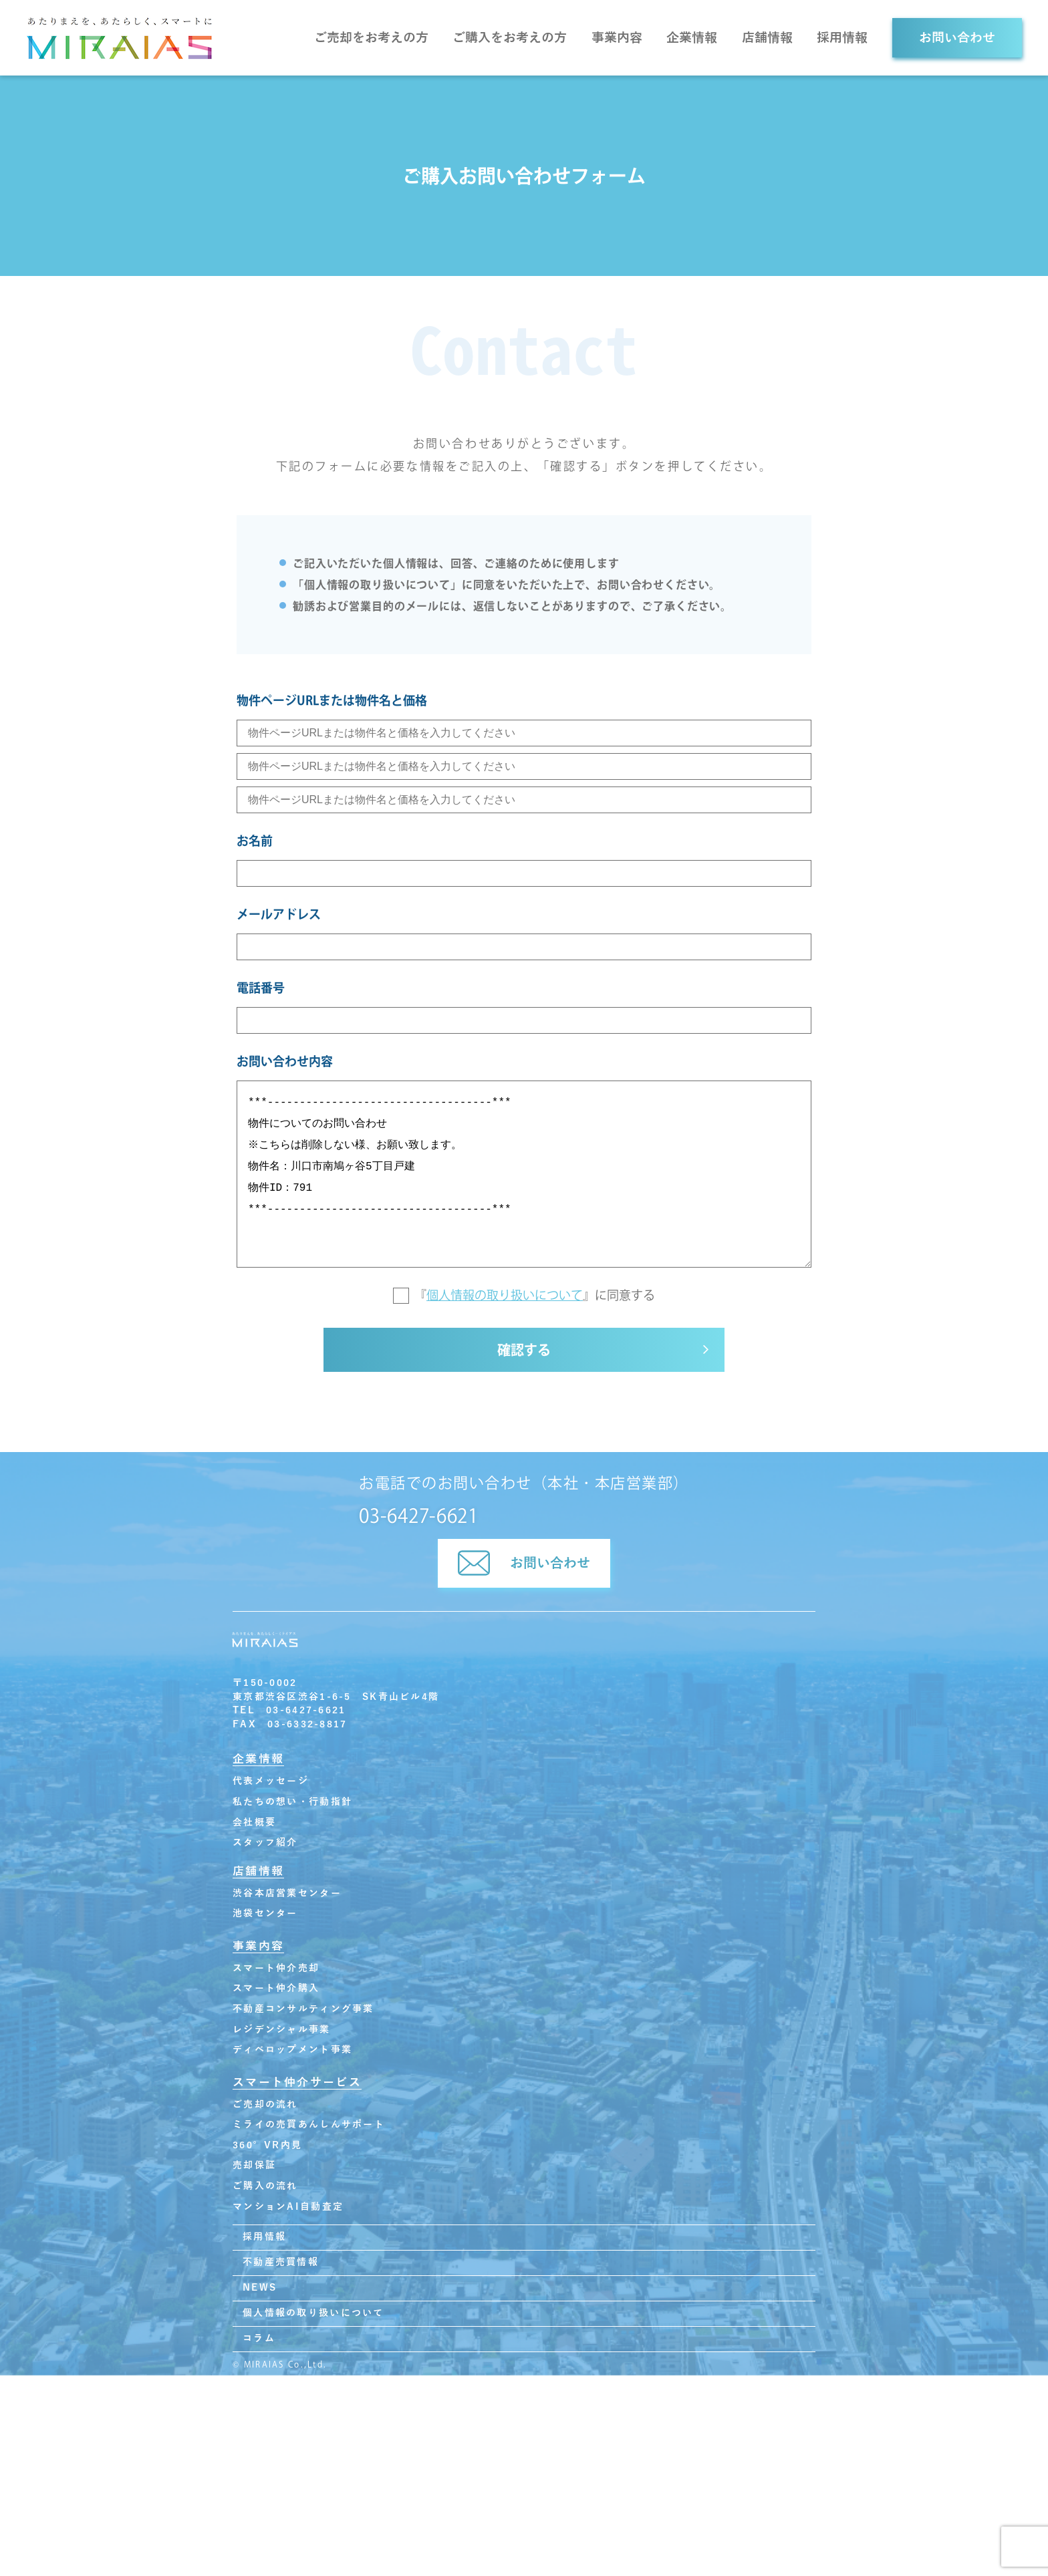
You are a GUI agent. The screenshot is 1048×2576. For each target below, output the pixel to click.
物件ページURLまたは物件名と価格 (332, 700)
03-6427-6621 (418, 1522)
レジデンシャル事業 (282, 2036)
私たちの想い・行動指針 (292, 1808)
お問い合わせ (957, 38)
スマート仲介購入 (276, 1995)
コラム (259, 2344)
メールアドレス (279, 914)
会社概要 (254, 1829)
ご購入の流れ (265, 2192)
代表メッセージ (271, 1788)
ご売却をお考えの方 (371, 38)
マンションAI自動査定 (288, 2213)
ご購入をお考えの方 (509, 38)
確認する (524, 1358)
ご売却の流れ (265, 2111)
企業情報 (691, 38)
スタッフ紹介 (265, 1849)
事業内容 (617, 38)
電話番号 (261, 988)
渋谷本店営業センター (287, 1899)
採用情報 (842, 38)
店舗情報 (767, 38)
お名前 (255, 841)
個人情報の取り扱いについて (504, 1295)
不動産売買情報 (281, 2268)
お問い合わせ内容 (285, 1061)
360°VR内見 (267, 2151)
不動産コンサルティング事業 (303, 2015)
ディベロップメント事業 (292, 2056)
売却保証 (254, 2172)
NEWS (260, 2294)
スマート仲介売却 (276, 1974)
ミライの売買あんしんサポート (309, 2131)
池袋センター (265, 1920)
